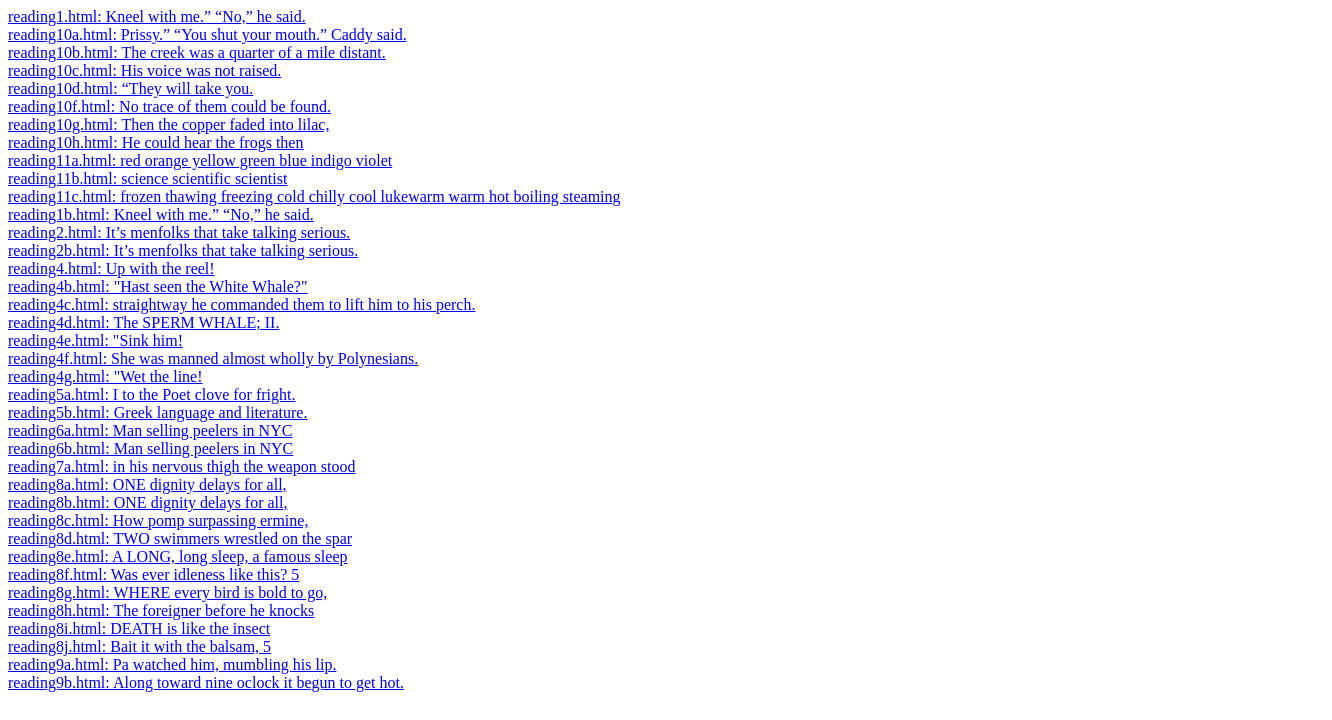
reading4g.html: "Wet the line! (105, 376)
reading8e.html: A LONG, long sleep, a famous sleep (177, 556)
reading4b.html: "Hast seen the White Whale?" (158, 286)
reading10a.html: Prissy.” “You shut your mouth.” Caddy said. (207, 34)
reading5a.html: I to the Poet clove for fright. (151, 394)
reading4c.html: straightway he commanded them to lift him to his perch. (241, 304)
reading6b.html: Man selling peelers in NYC (150, 448)
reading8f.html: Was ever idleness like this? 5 (153, 574)
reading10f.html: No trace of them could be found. (169, 106)
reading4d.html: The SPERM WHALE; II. (143, 322)
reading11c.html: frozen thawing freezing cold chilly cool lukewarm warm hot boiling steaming (314, 196)
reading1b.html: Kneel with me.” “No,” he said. (161, 214)
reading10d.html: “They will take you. (130, 88)
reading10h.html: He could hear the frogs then (155, 142)
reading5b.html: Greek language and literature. (157, 412)
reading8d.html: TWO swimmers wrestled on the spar (180, 538)
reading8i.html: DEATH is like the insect (139, 628)
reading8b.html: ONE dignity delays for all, (148, 502)
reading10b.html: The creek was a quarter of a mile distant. (197, 52)
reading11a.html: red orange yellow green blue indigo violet (200, 160)
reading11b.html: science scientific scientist (147, 178)
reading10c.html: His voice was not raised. (144, 70)
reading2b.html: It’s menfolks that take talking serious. (183, 250)
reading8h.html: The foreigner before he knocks (161, 610)
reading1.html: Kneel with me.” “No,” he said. (157, 16)
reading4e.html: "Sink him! (95, 340)
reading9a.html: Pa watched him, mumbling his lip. (172, 664)
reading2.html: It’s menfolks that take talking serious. (179, 232)
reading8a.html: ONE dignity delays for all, (147, 484)
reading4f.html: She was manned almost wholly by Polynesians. (213, 358)
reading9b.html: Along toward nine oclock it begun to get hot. (206, 682)
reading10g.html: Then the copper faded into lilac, (168, 124)
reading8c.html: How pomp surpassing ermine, (158, 520)
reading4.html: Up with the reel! (111, 268)
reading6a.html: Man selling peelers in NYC (150, 430)
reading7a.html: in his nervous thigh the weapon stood (182, 466)
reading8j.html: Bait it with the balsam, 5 (139, 646)
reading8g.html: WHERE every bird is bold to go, (167, 592)
